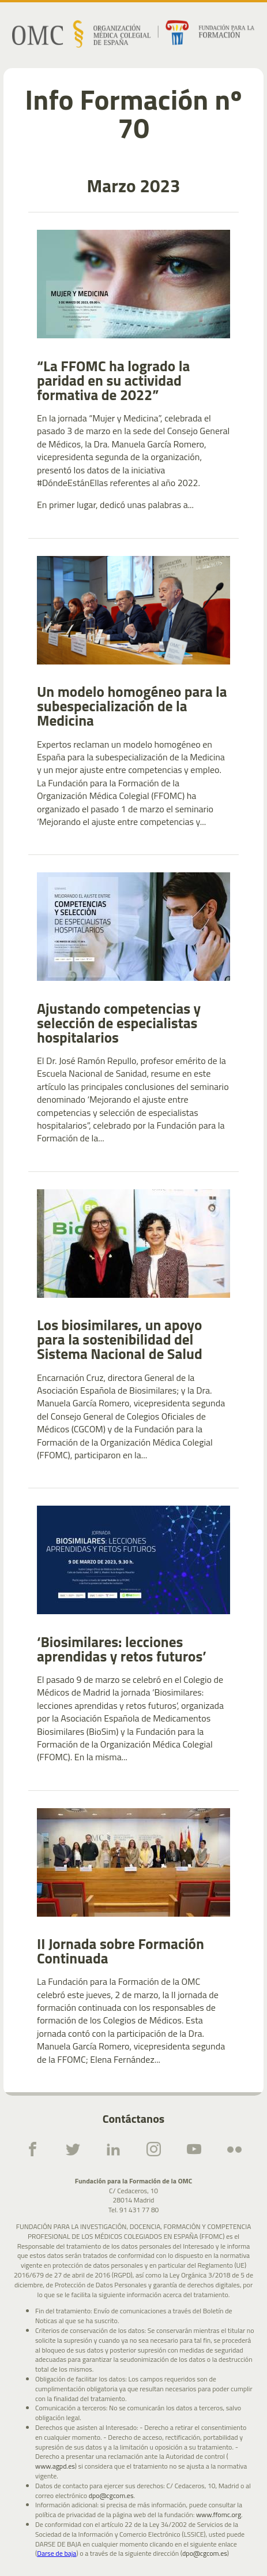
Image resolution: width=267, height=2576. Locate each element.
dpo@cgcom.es (111, 2496)
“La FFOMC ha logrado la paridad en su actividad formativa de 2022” (113, 380)
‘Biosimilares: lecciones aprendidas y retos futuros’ (121, 1649)
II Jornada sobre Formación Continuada (120, 1951)
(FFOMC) (53, 1454)
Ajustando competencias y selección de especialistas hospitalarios (119, 1023)
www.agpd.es (55, 2467)
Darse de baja (56, 2553)
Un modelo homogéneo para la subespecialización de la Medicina (132, 706)
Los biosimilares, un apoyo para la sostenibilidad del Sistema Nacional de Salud (119, 1339)
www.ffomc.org (218, 2515)
